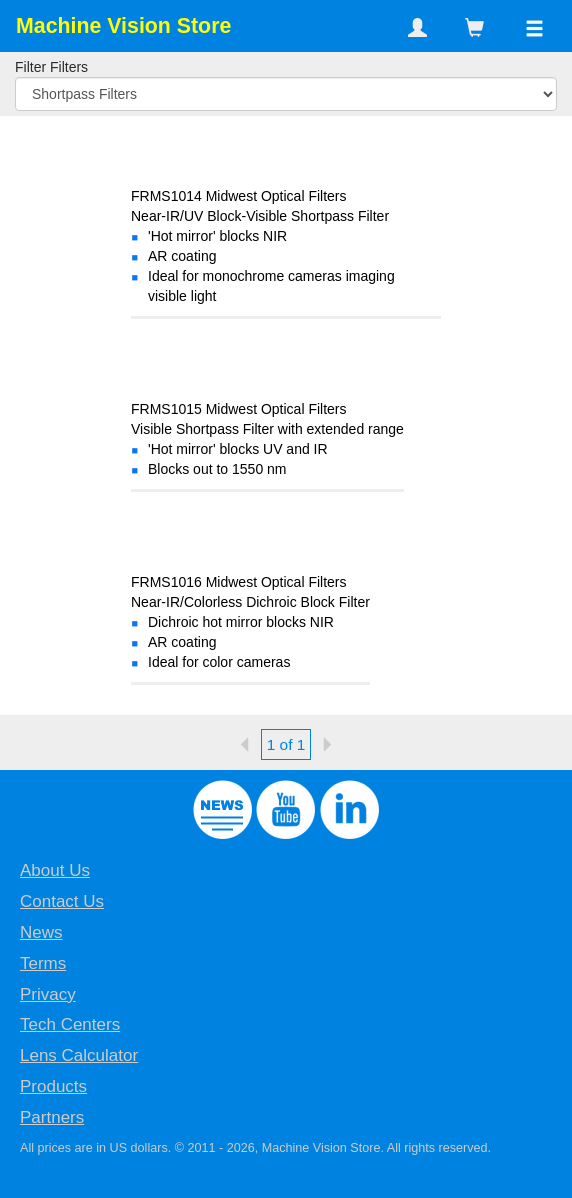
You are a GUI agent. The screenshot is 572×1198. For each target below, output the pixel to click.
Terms (43, 963)
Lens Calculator (79, 1055)
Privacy (48, 994)
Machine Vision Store (123, 26)
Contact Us (62, 901)
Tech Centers (70, 1024)
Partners (52, 1117)
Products (53, 1086)
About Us (55, 870)
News (41, 932)
